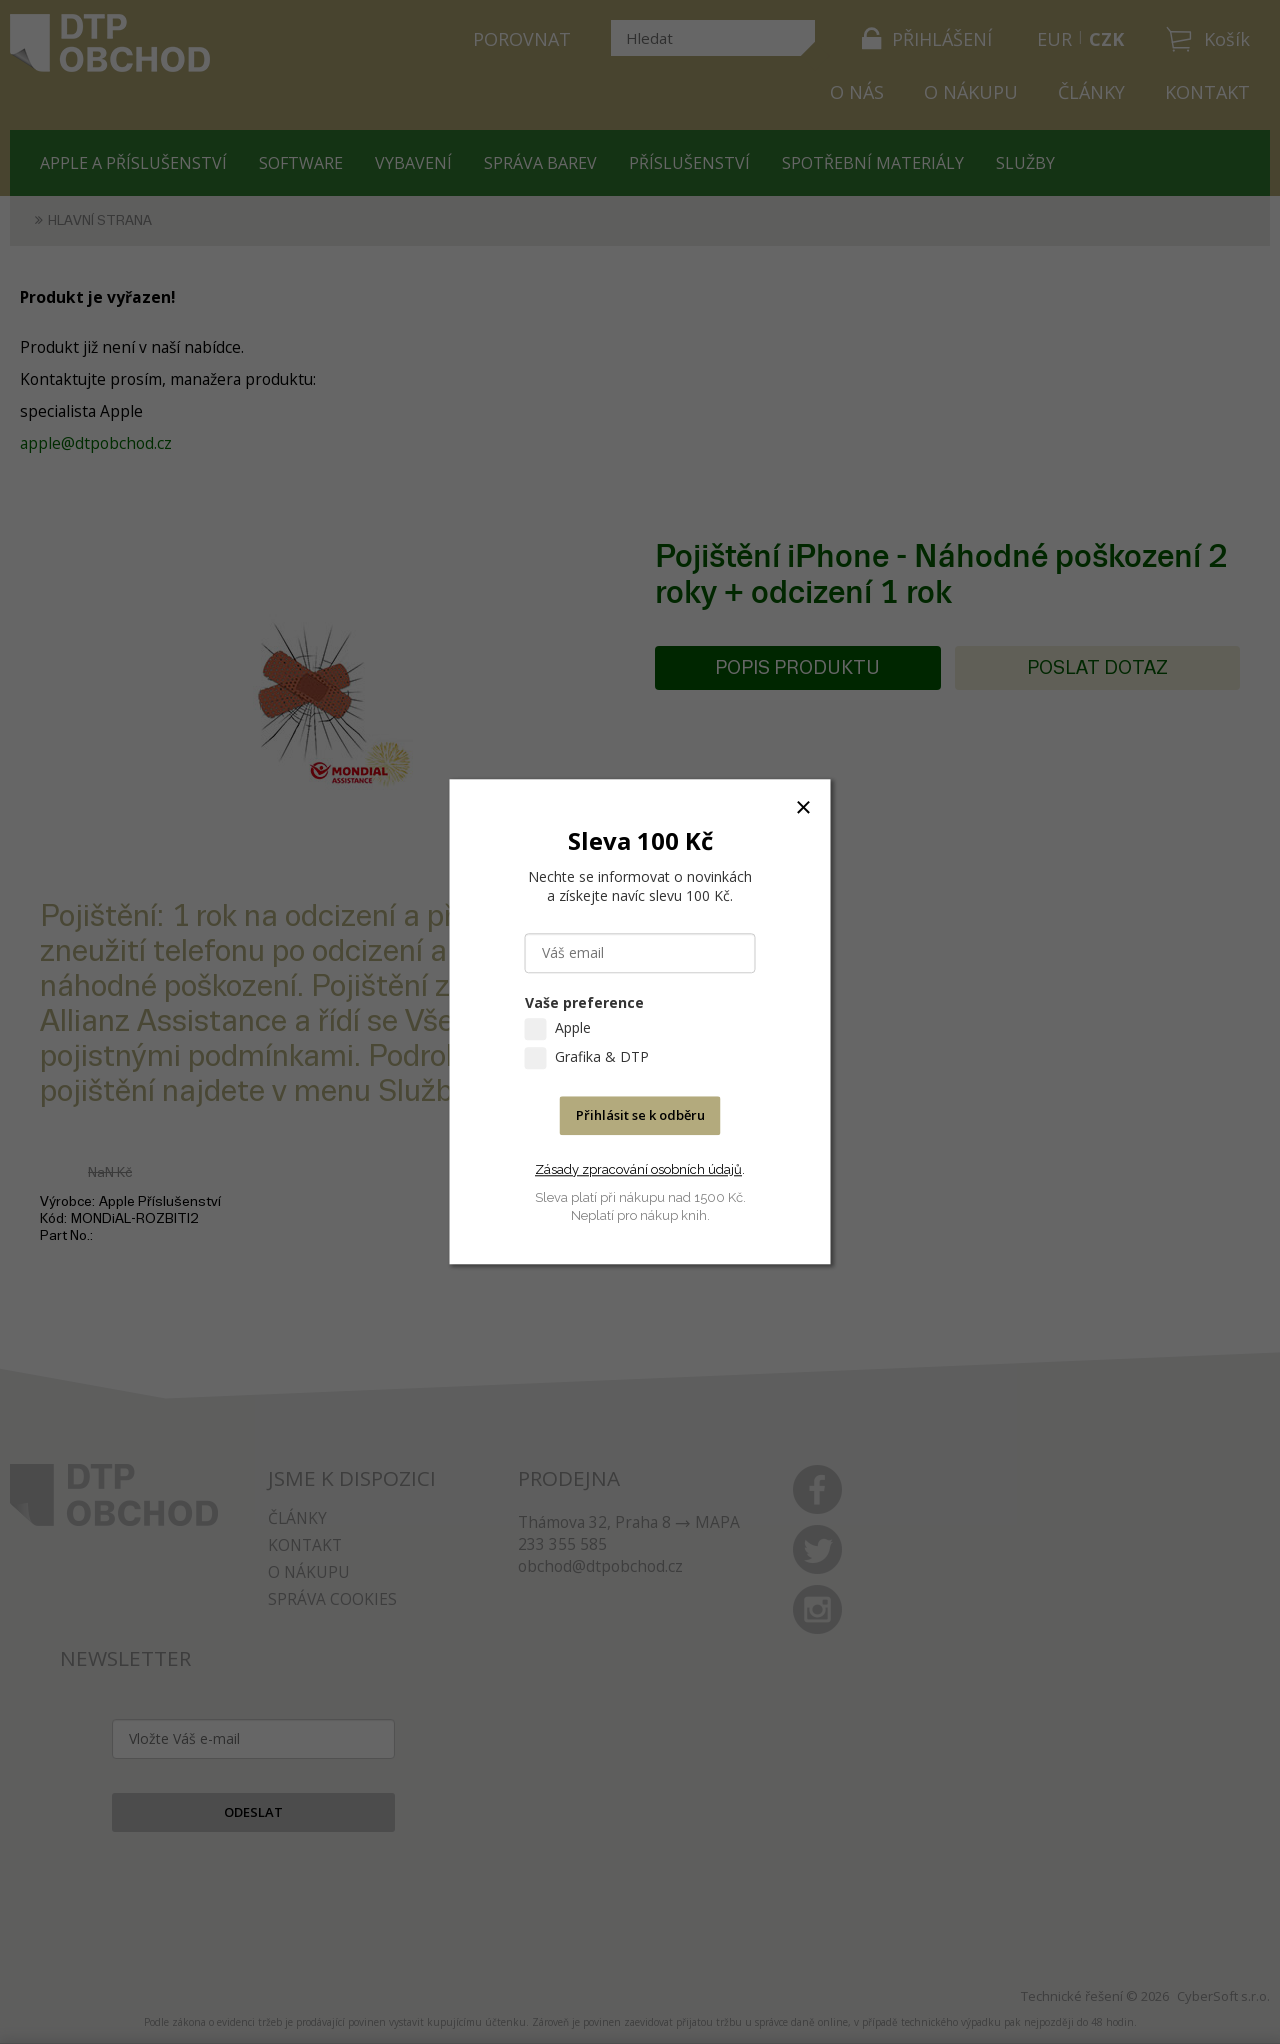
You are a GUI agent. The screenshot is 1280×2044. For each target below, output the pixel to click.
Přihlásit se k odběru (640, 1116)
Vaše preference (584, 1003)
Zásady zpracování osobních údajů (638, 1169)
